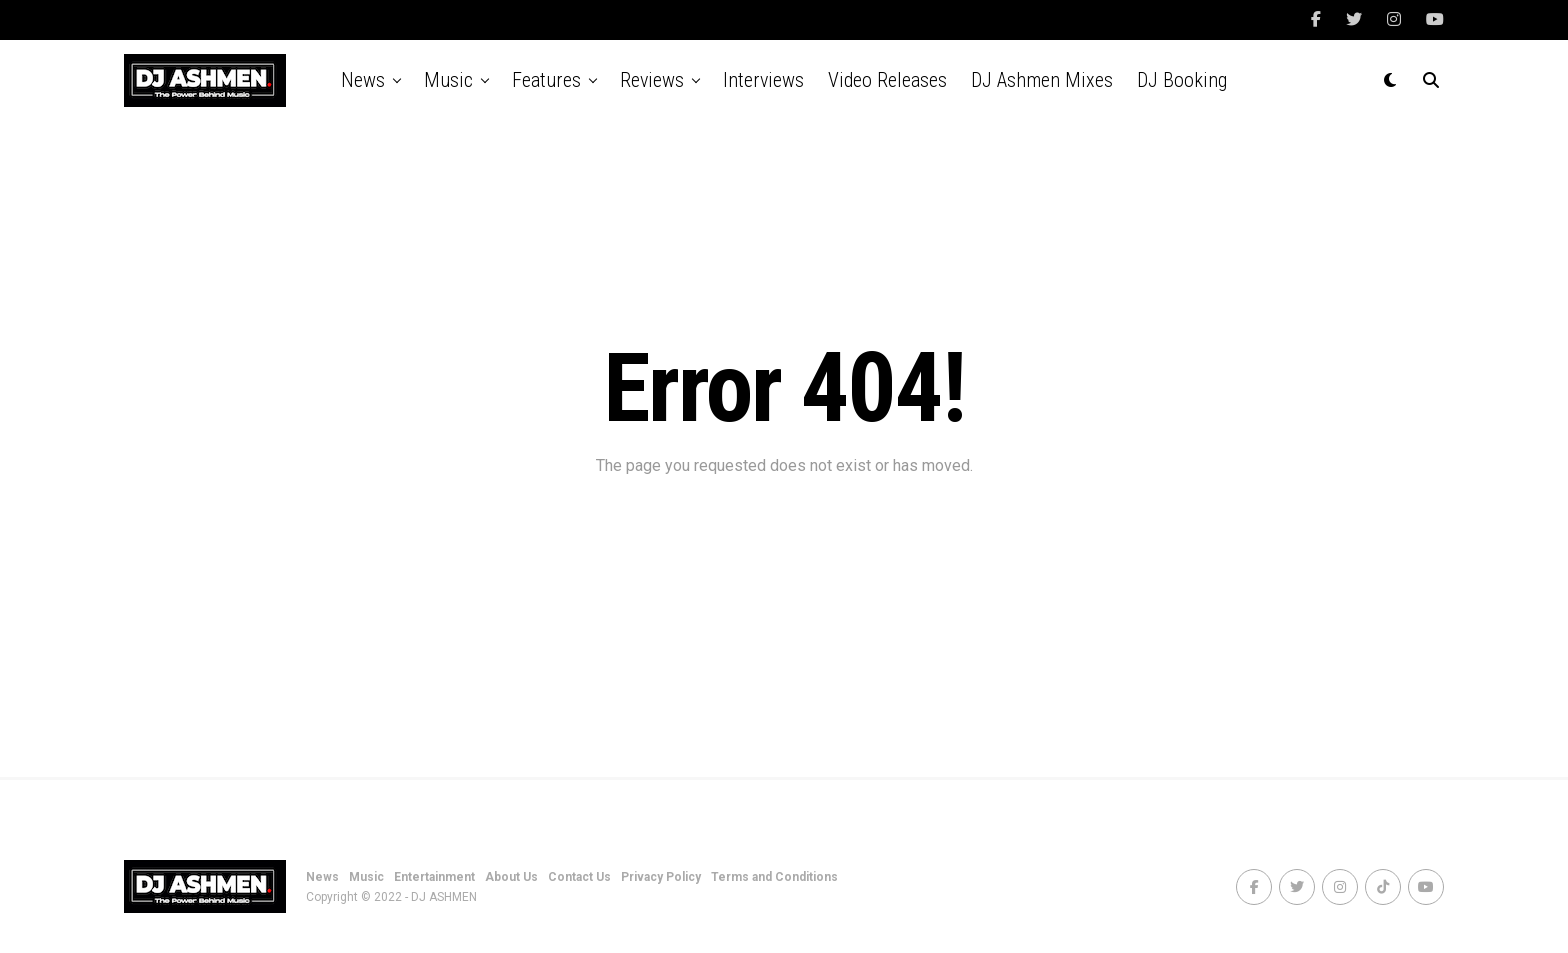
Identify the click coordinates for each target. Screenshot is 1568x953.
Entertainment (434, 877)
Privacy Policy (661, 877)
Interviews (763, 80)
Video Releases (887, 80)
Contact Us (579, 877)
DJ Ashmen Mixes (1042, 80)
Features (546, 80)
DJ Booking (1182, 80)
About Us (511, 877)
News (363, 80)
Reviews (652, 80)
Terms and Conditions (774, 877)
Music (448, 80)
